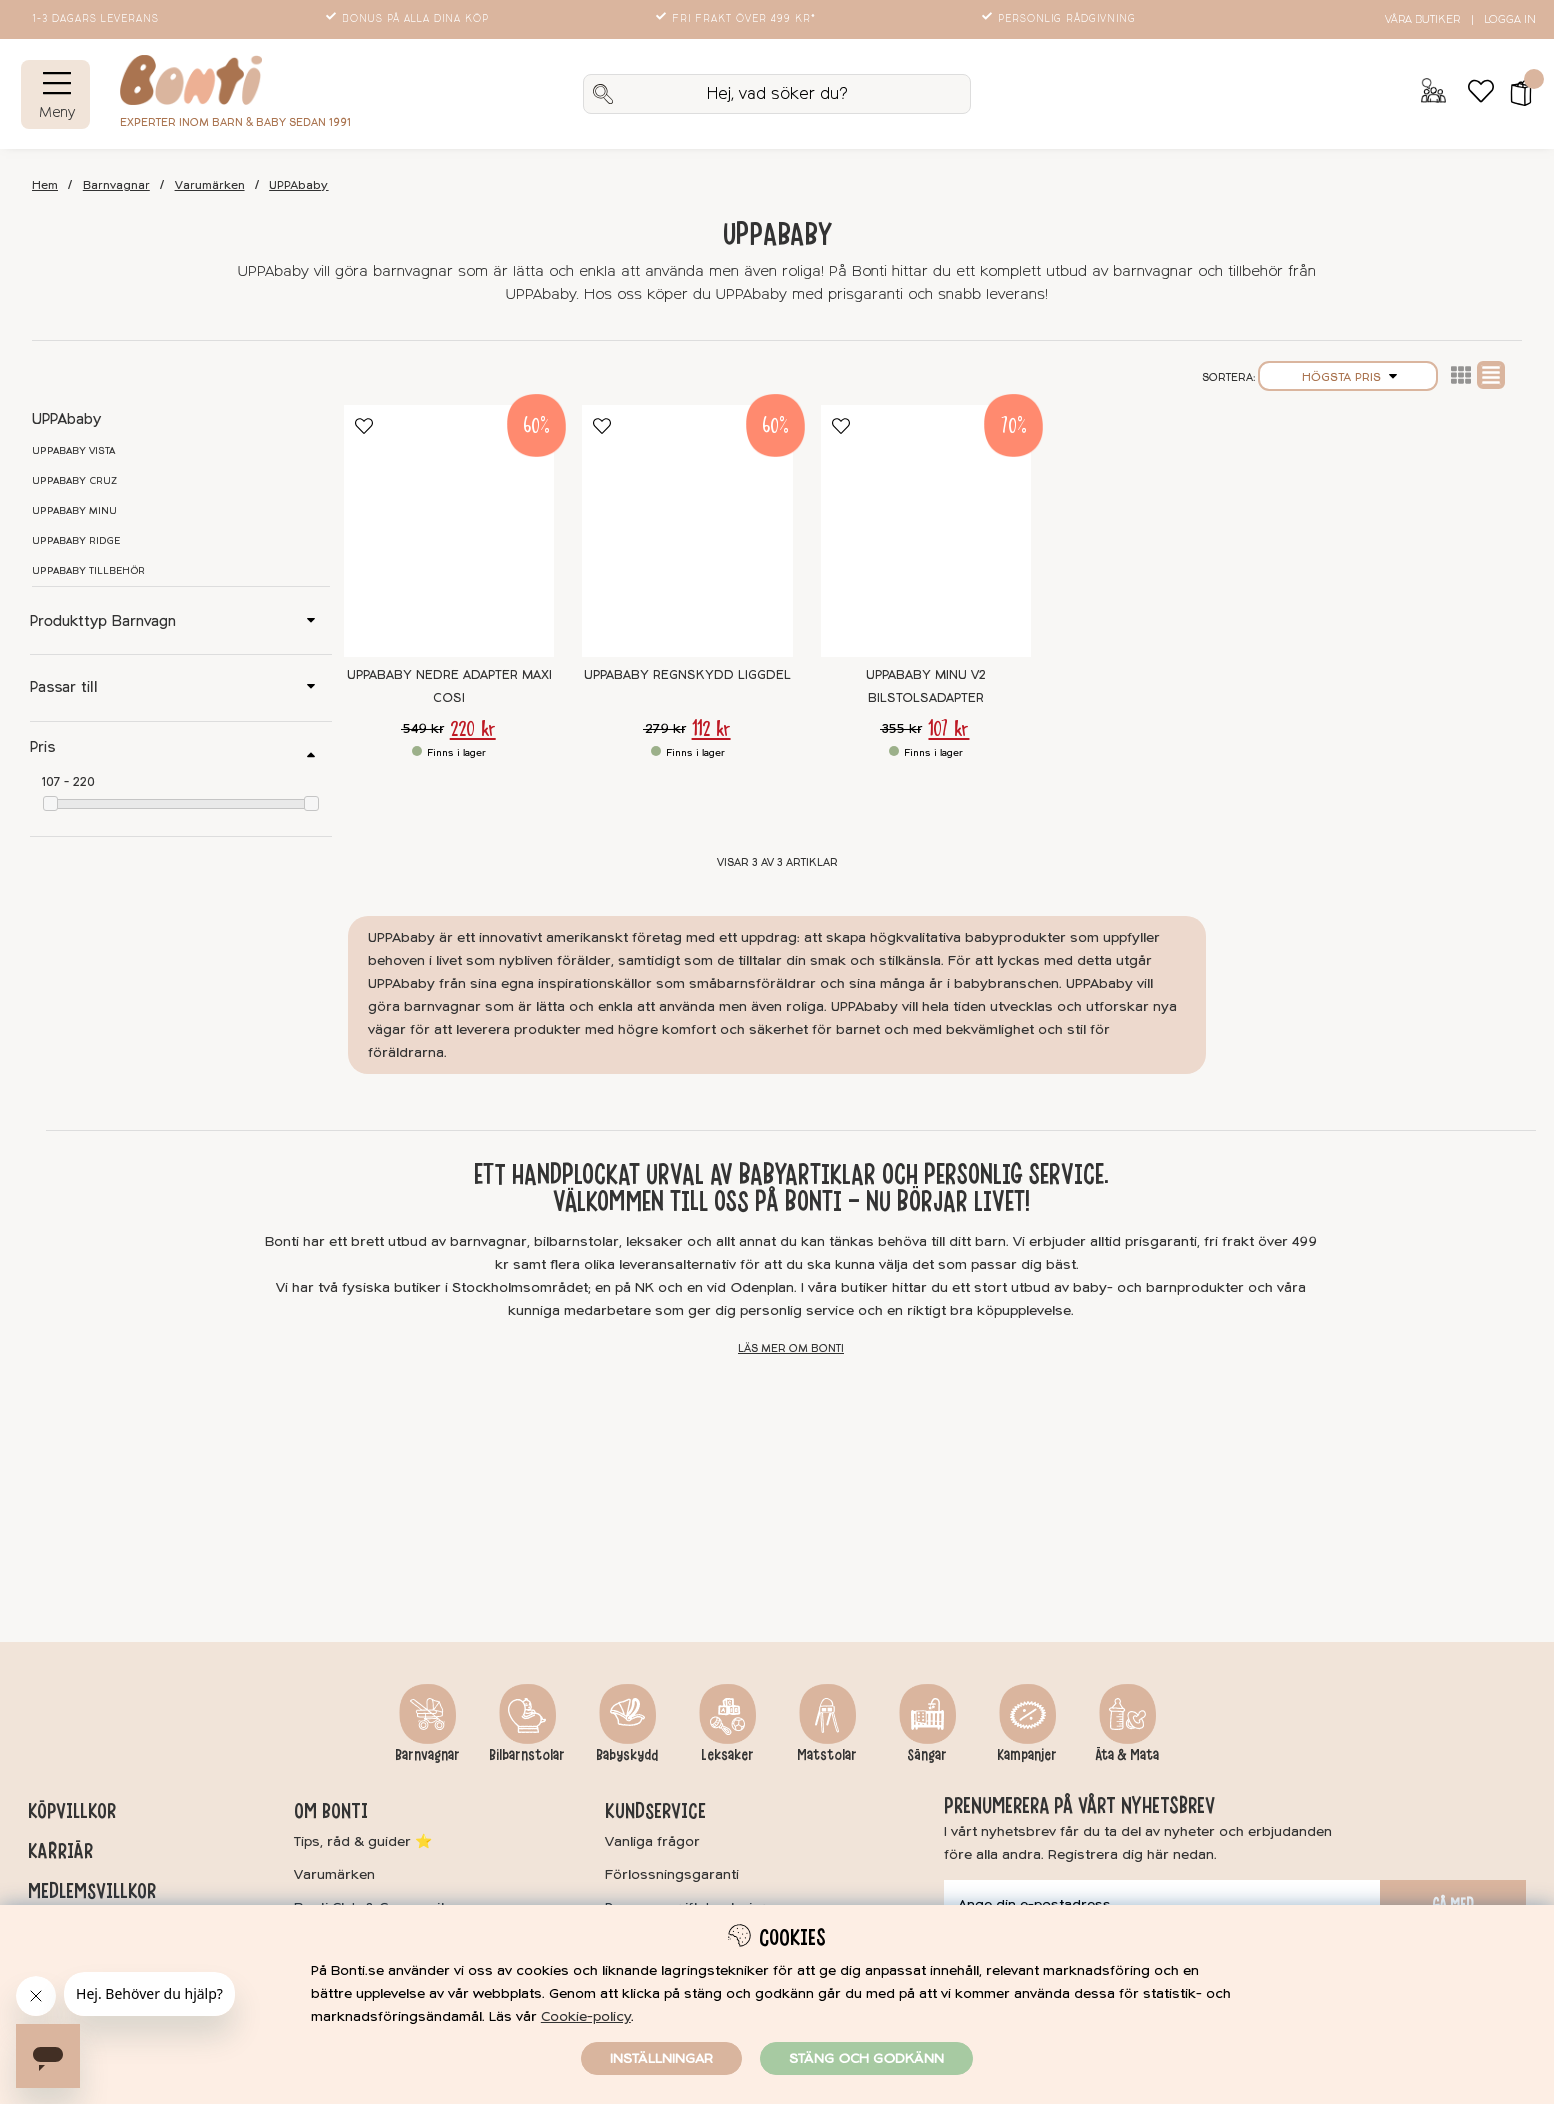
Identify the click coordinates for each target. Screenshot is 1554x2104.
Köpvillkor (72, 1811)
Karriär (60, 1851)
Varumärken (210, 185)
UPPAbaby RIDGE (76, 541)
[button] (1514, 94)
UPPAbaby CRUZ (74, 481)
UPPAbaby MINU (74, 511)
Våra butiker (1422, 19)
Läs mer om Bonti (791, 1348)
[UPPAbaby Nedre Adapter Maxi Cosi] (449, 531)
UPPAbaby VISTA (73, 451)
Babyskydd (627, 1755)
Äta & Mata (1127, 1755)
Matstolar (827, 1755)
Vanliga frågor (652, 1841)
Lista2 (1461, 375)
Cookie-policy (586, 2016)
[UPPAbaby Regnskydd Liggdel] (687, 531)
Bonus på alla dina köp (409, 19)
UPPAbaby (298, 185)
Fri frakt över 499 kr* (737, 19)
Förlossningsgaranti (672, 1874)
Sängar (927, 1755)
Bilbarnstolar (527, 1755)
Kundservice (655, 1811)
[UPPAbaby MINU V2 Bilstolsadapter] (926, 531)
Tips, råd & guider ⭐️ (363, 1841)
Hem (45, 185)
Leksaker (727, 1755)
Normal (1491, 375)
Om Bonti (331, 1811)
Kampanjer (1027, 1755)
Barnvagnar (116, 185)
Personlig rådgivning (1060, 19)
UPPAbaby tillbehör (88, 571)
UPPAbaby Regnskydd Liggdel (687, 675)
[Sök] (777, 94)
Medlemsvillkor (92, 1891)
